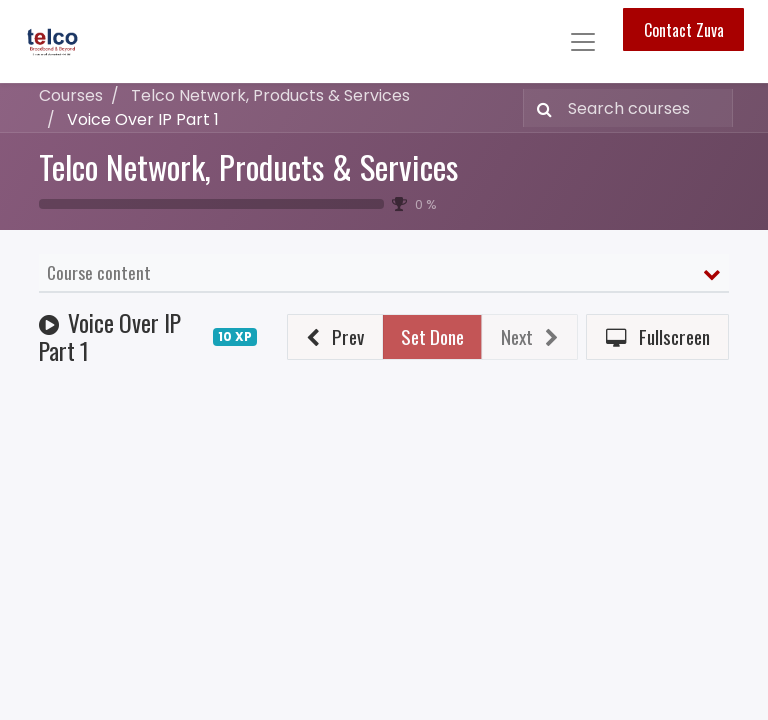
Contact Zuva (684, 30)
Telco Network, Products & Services (248, 166)
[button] (335, 337)
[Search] (540, 108)
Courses (71, 95)
